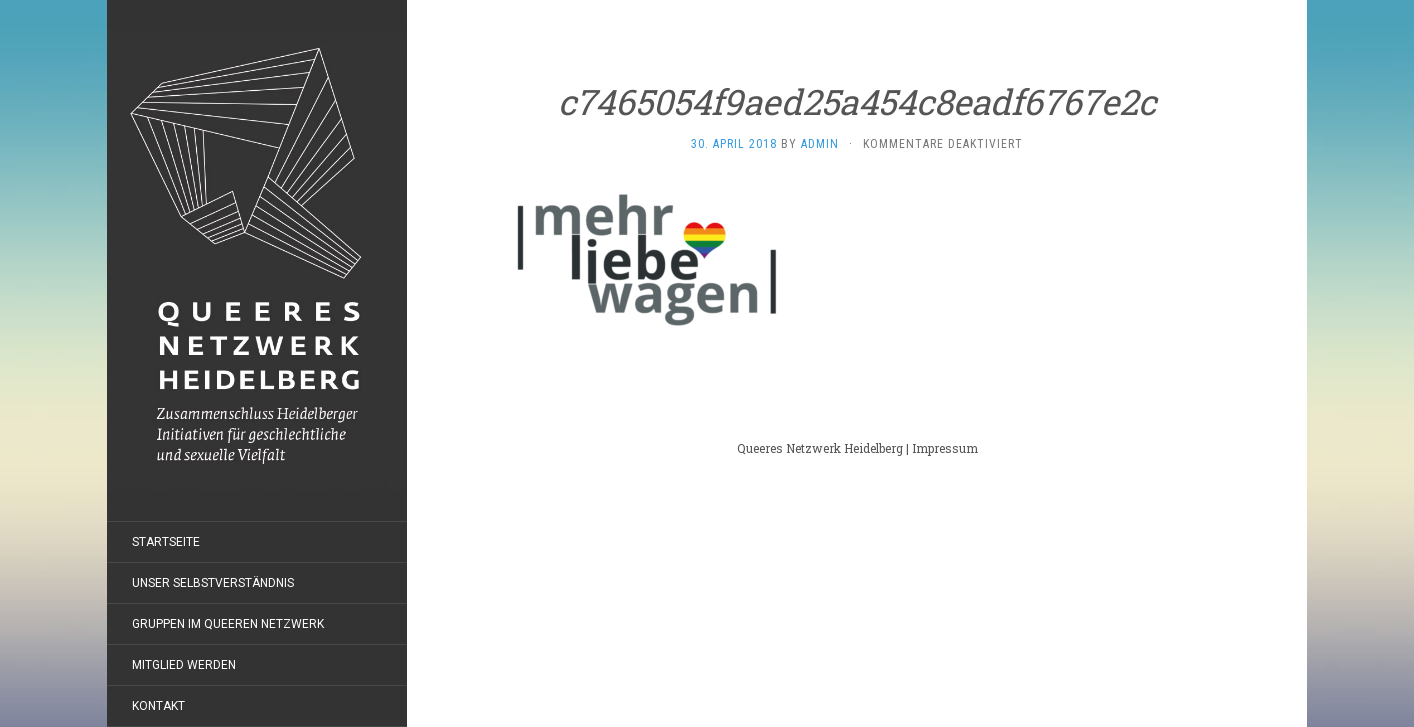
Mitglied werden (184, 665)
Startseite (166, 542)
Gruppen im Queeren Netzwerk (228, 624)
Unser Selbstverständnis (213, 583)
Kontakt (158, 706)
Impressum (945, 448)
